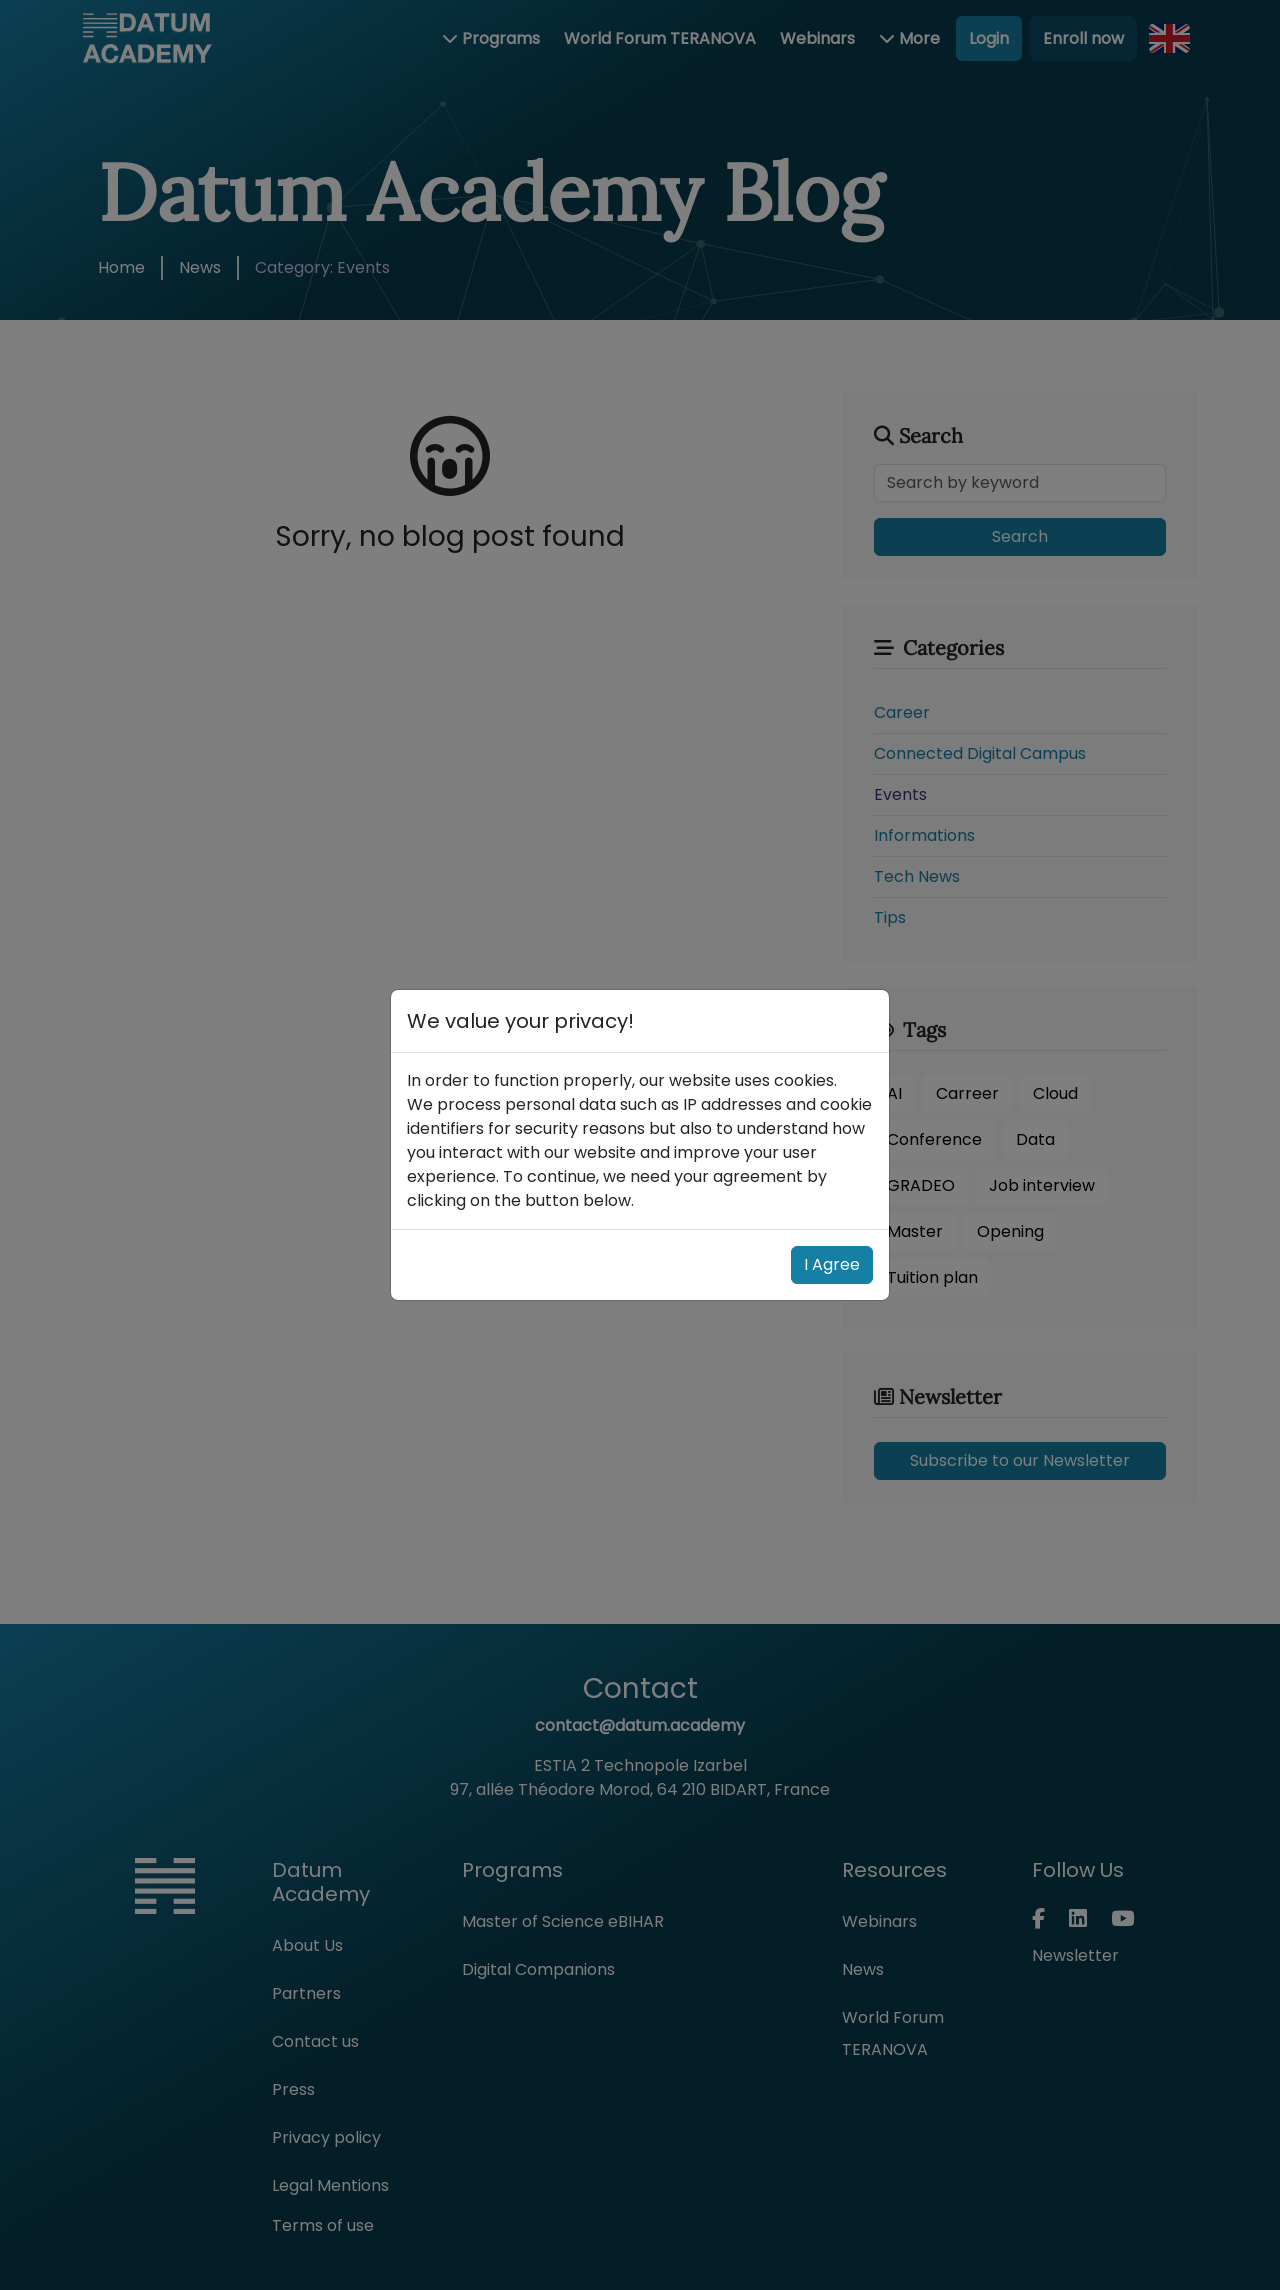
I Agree (832, 1264)
